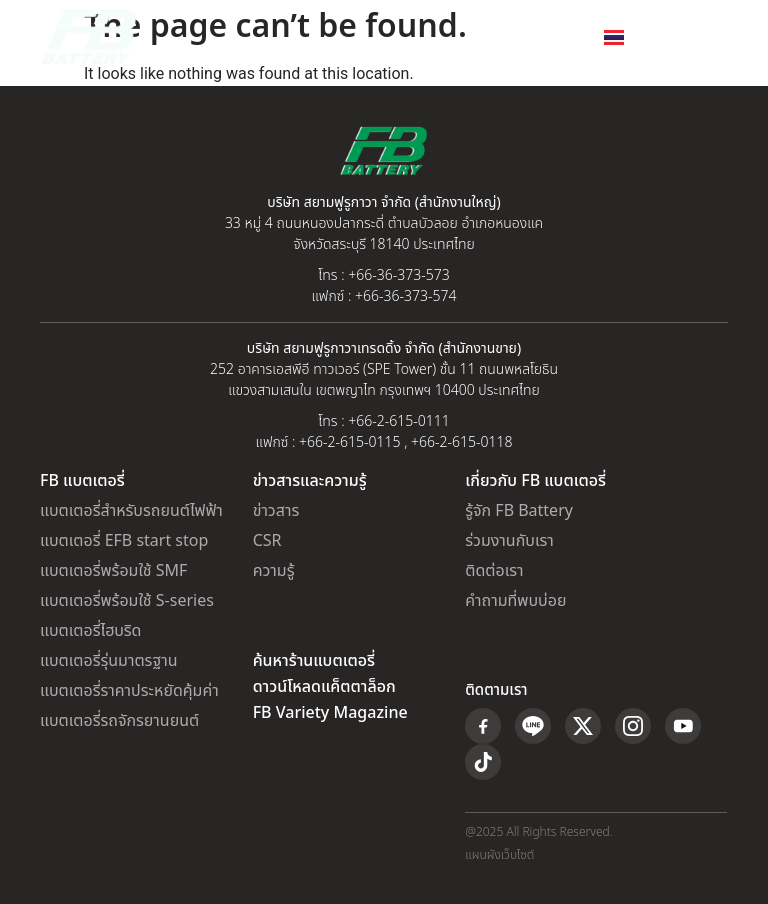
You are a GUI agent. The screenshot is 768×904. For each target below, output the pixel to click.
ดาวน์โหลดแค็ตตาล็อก (324, 687)
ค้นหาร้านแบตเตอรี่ (314, 661)
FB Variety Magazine (330, 713)
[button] (711, 37)
